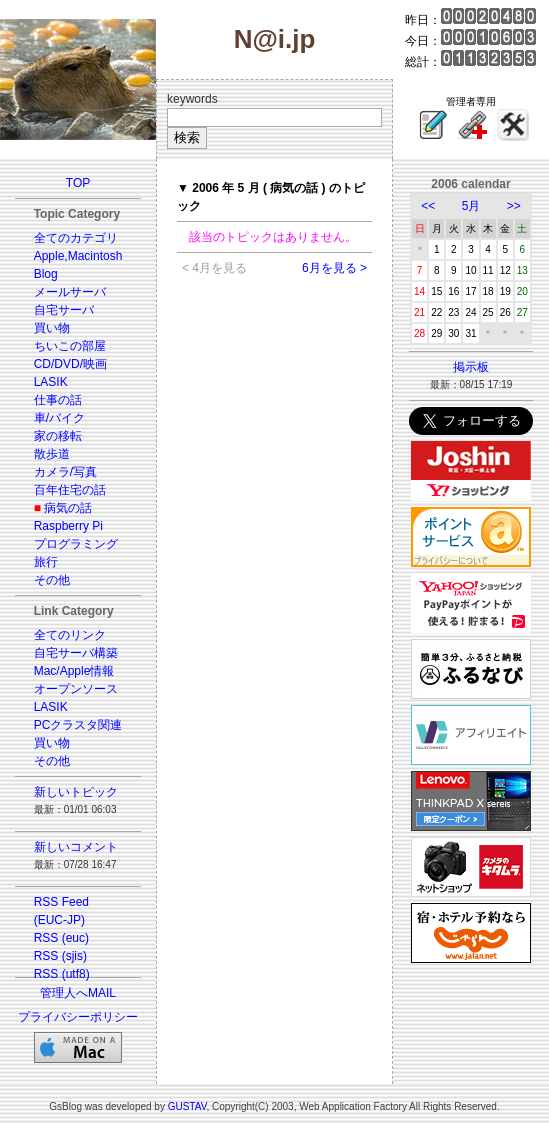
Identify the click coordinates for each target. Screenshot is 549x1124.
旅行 (46, 562)
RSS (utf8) (62, 974)
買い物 (52, 328)
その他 (52, 580)
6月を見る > (334, 268)
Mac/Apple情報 (74, 671)
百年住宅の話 (70, 490)
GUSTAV (187, 1106)
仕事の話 (58, 400)
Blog (46, 274)
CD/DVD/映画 (70, 364)
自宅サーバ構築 (76, 653)
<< (428, 206)
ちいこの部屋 (70, 346)
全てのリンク (70, 635)
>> (514, 206)
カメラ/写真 (65, 472)
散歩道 (52, 454)
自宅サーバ (64, 310)
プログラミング (76, 544)
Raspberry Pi (68, 526)
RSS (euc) (61, 938)
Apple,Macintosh (78, 256)
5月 (471, 206)
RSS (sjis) (60, 956)
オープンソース (76, 689)
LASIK (51, 382)
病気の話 (68, 508)
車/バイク (59, 418)
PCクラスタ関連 (78, 725)
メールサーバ (70, 292)
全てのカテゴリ (76, 238)
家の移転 (58, 436)
